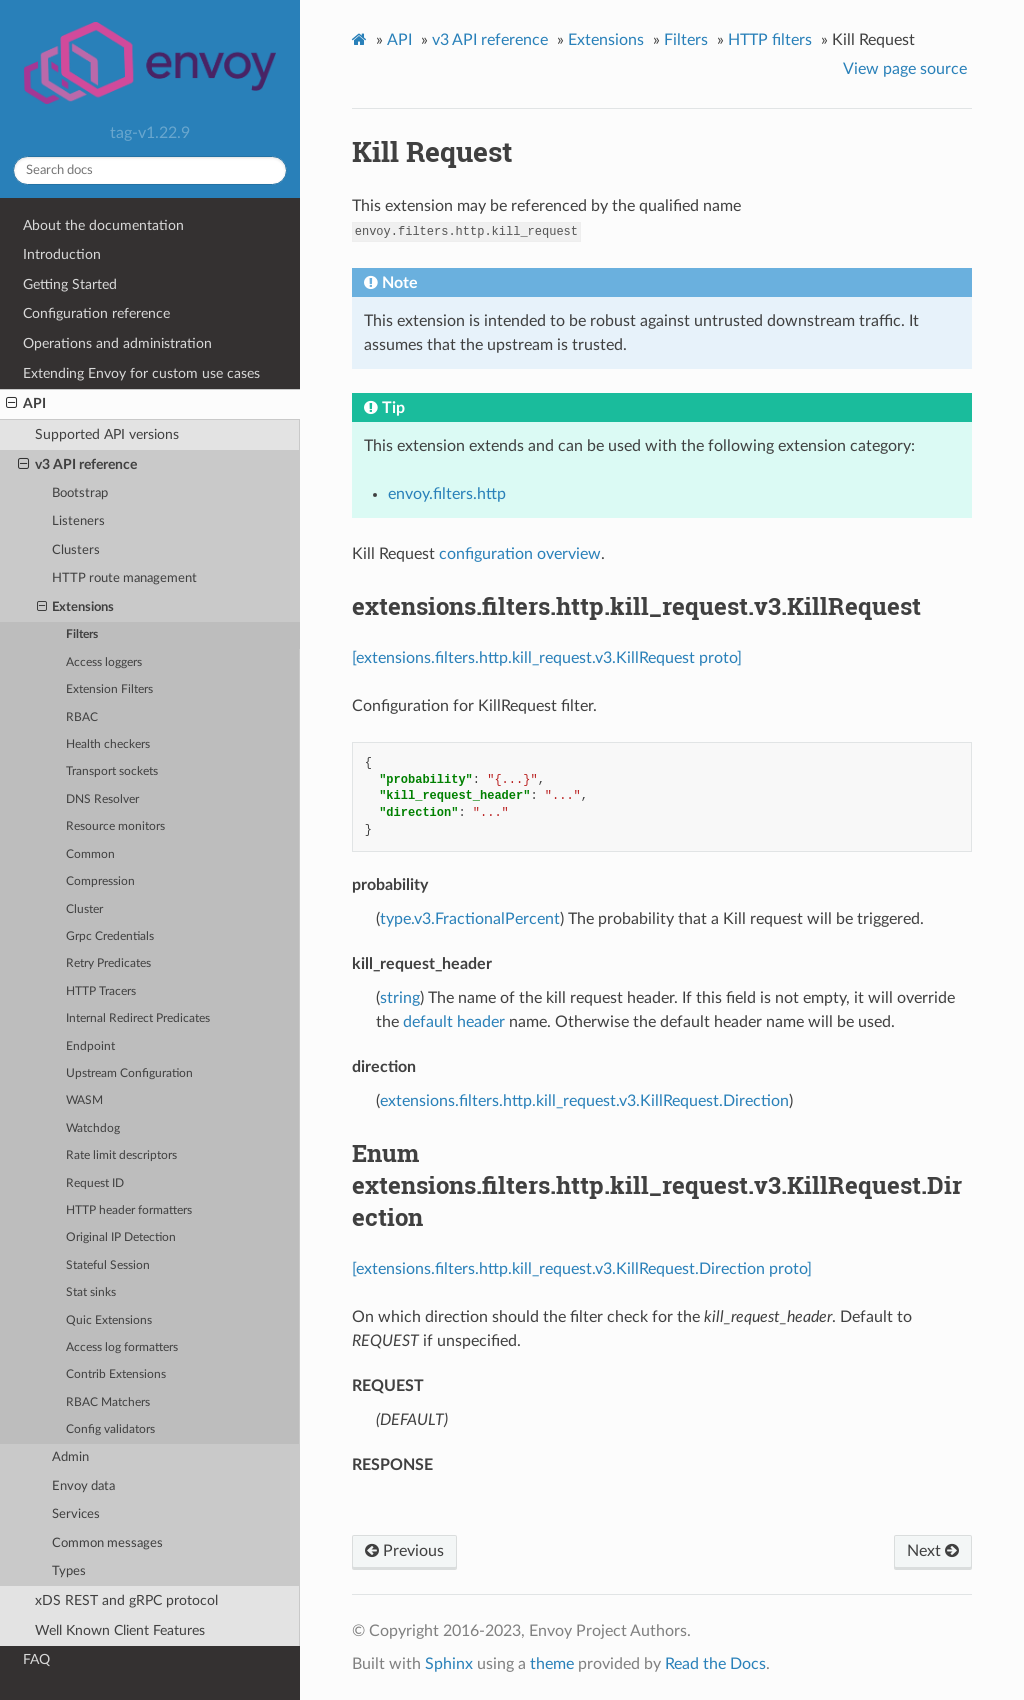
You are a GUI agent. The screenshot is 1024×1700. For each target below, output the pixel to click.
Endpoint (90, 1046)
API (26, 404)
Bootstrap (80, 493)
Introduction (62, 254)
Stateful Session (108, 1265)
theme (552, 1664)
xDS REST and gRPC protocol (126, 1600)
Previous (404, 1551)
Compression (100, 881)
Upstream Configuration (129, 1073)
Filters (82, 634)
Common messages (107, 1543)
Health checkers (108, 744)
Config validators (110, 1429)
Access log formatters (122, 1347)
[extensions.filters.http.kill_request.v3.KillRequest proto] (547, 658)
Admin (70, 1457)
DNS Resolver (102, 799)
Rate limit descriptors (121, 1155)
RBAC (82, 717)
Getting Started (70, 284)
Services (76, 1514)
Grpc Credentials (110, 936)
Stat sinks (91, 1292)
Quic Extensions (109, 1320)
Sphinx (449, 1664)
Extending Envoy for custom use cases (141, 373)
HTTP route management (124, 578)
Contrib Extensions (116, 1374)
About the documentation (103, 225)
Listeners (78, 521)
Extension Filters (109, 689)
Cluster (84, 909)
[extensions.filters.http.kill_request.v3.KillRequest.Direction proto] (582, 1269)
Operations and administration (117, 343)
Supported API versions (107, 434)
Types (69, 1571)
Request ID (95, 1183)
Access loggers (104, 662)
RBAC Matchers (108, 1402)
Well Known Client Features (120, 1630)
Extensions (76, 608)
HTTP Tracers (101, 991)
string (400, 998)
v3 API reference (77, 465)
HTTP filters (770, 40)
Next (933, 1551)
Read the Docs (715, 1664)
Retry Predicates (108, 963)
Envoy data (83, 1486)
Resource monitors (115, 826)
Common (90, 854)
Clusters (76, 550)
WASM (84, 1100)
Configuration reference (96, 313)
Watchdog (93, 1128)
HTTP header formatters (129, 1210)
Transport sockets (112, 771)
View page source (905, 69)
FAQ (36, 1659)
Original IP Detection (121, 1237)
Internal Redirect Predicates (138, 1018)
